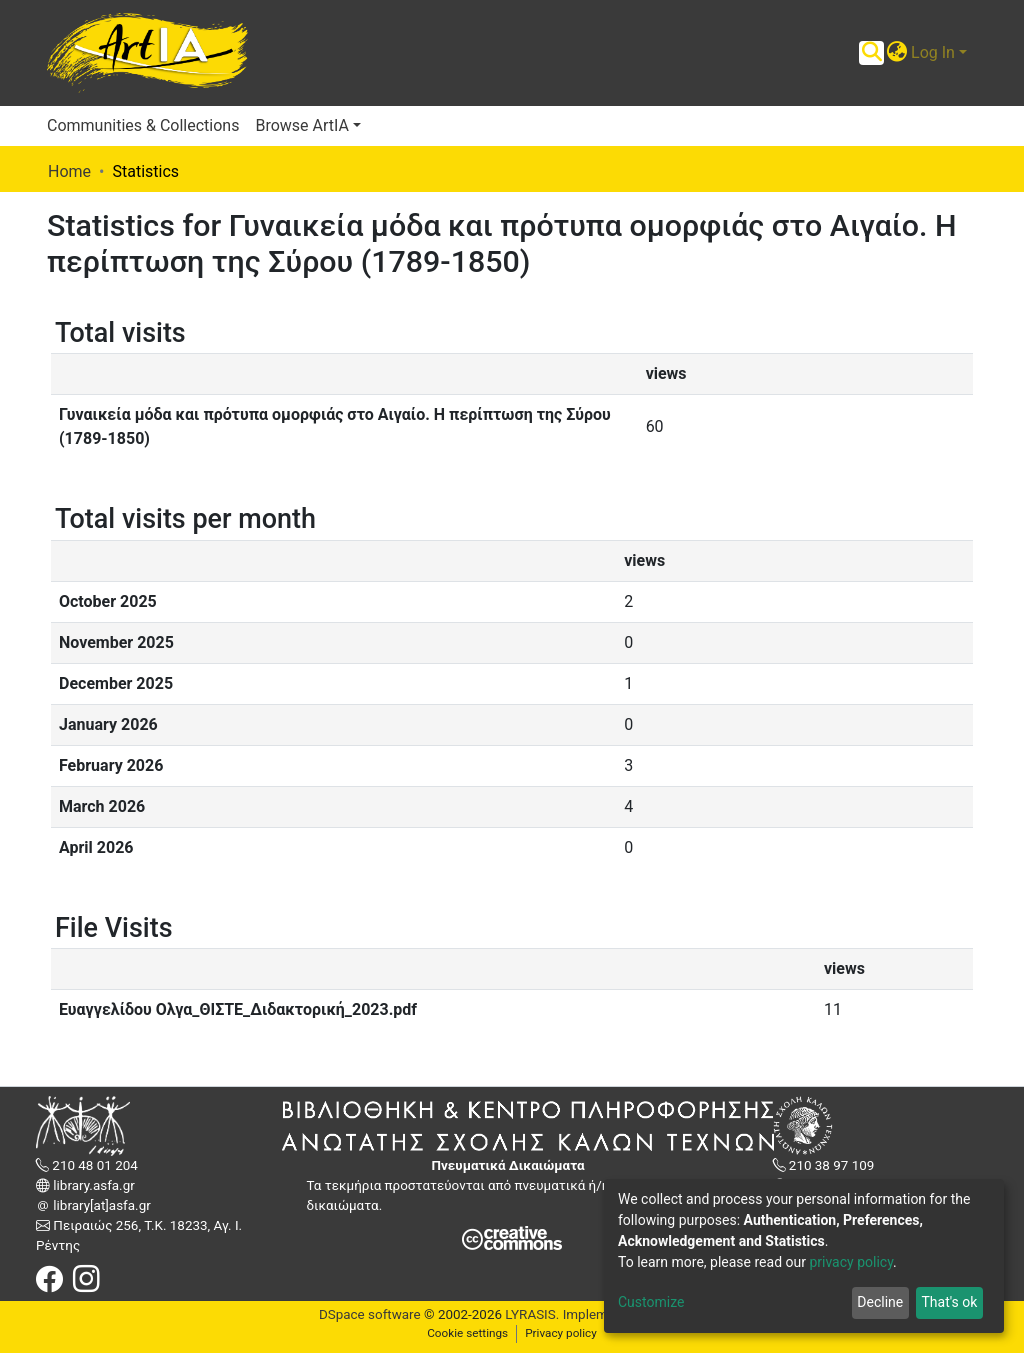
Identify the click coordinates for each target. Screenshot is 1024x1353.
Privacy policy (561, 1333)
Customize (651, 1302)
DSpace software (370, 1314)
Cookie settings (467, 1333)
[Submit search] (871, 53)
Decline (880, 1302)
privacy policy (851, 1262)
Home (69, 171)
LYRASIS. (532, 1314)
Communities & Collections (143, 125)
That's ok (949, 1302)
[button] (896, 53)
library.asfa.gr (92, 1185)
